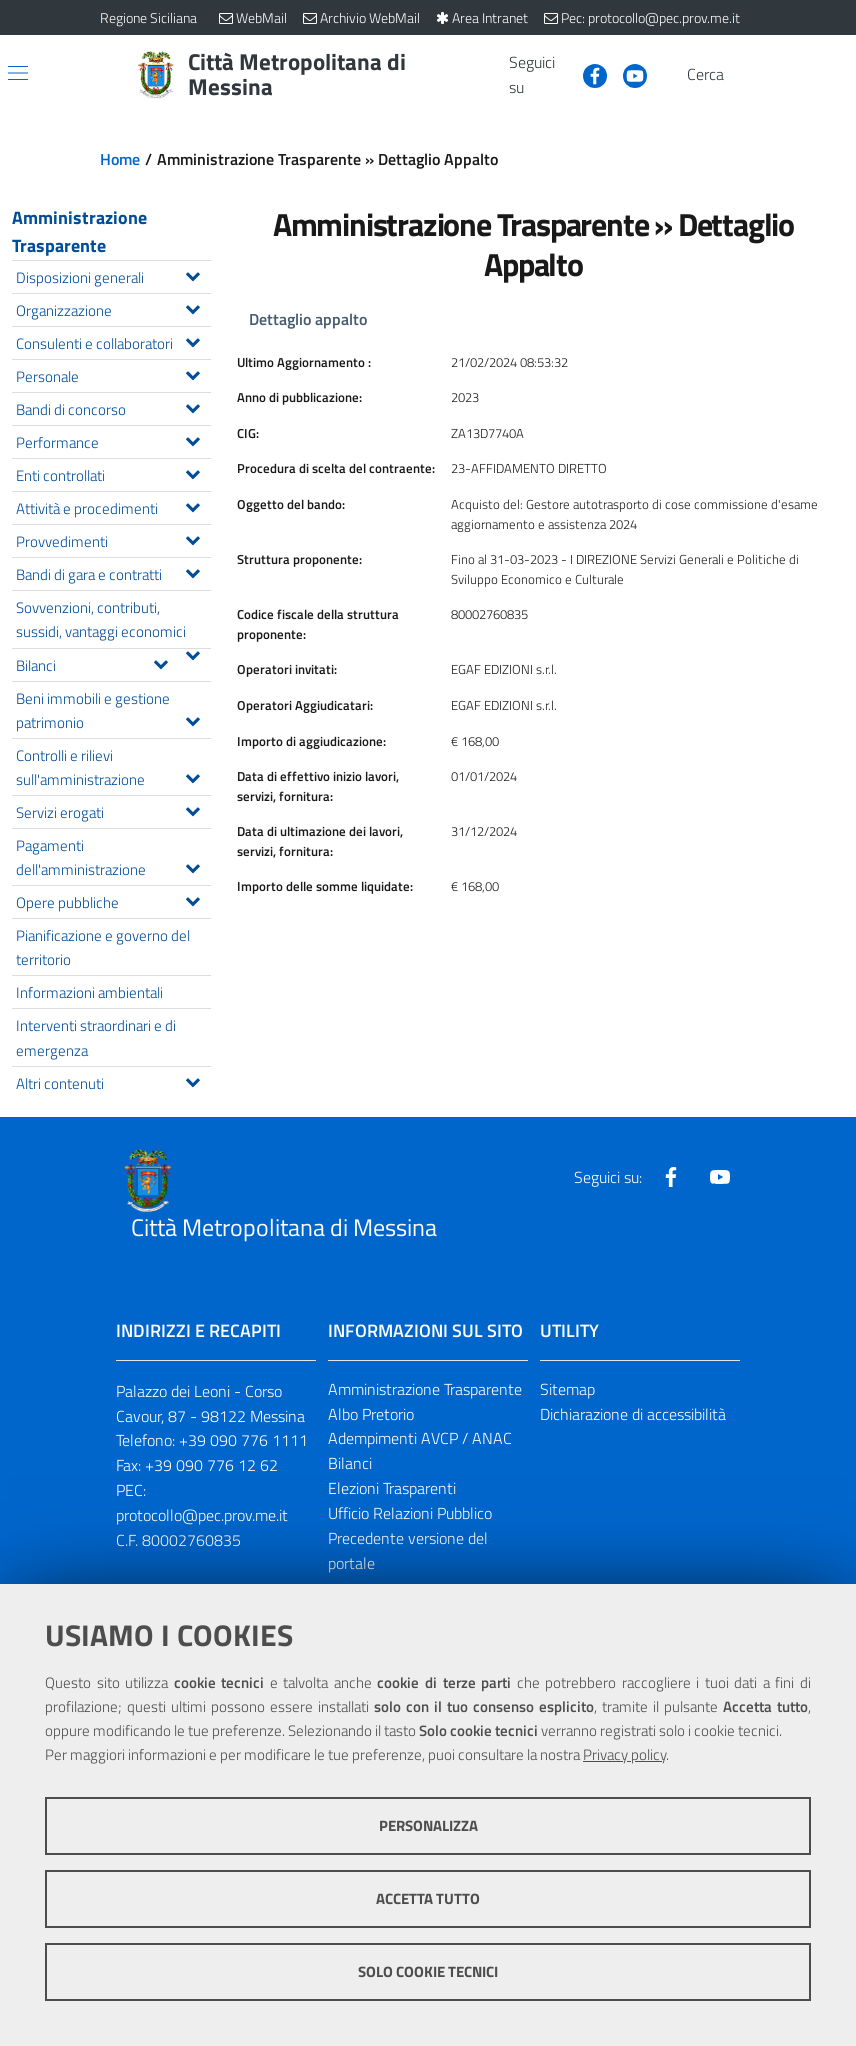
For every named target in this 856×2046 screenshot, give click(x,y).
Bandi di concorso (113, 407)
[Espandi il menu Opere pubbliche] (192, 899)
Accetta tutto (428, 1898)
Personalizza (428, 1825)
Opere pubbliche (113, 900)
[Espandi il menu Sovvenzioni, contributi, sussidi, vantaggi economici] (192, 653)
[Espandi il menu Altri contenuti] (192, 1080)
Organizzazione (113, 308)
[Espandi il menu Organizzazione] (192, 307)
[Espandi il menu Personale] (192, 373)
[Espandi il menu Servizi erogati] (192, 809)
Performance (113, 440)
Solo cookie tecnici (428, 1971)
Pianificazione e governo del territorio (103, 947)
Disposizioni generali (113, 275)
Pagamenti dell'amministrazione (113, 857)
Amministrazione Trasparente (79, 231)
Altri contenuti (113, 1081)
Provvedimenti (113, 539)
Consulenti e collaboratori (113, 341)
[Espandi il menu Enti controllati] (192, 472)
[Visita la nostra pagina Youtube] (627, 74)
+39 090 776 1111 (243, 1440)
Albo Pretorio (371, 1414)
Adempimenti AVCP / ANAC (420, 1438)
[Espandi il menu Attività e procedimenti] (192, 505)
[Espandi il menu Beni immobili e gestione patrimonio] (192, 719)
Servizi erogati (113, 810)
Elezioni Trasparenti (392, 1488)
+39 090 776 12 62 (211, 1465)
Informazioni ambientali (89, 992)
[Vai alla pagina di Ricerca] (744, 75)
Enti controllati (113, 473)
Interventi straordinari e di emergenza (96, 1037)
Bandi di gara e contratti (113, 572)
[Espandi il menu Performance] (192, 439)
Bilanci (97, 663)
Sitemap (567, 1389)
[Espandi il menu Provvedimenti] (192, 538)
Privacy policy (624, 1754)
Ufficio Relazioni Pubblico (410, 1513)
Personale (113, 374)
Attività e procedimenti (113, 506)
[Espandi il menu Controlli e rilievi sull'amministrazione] (192, 776)
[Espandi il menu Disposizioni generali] (192, 274)
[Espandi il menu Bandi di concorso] (192, 406)
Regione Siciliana (148, 17)
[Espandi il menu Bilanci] (160, 662)
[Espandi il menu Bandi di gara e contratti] (192, 571)
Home (120, 159)
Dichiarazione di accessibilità (633, 1414)
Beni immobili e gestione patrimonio (113, 710)
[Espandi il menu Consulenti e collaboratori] (192, 340)
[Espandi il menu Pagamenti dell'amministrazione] (192, 866)
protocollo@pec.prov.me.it (202, 1515)
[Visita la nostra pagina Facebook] (587, 74)
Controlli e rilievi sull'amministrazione (113, 767)
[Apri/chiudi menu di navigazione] (18, 73)
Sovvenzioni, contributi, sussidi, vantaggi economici (113, 621)
